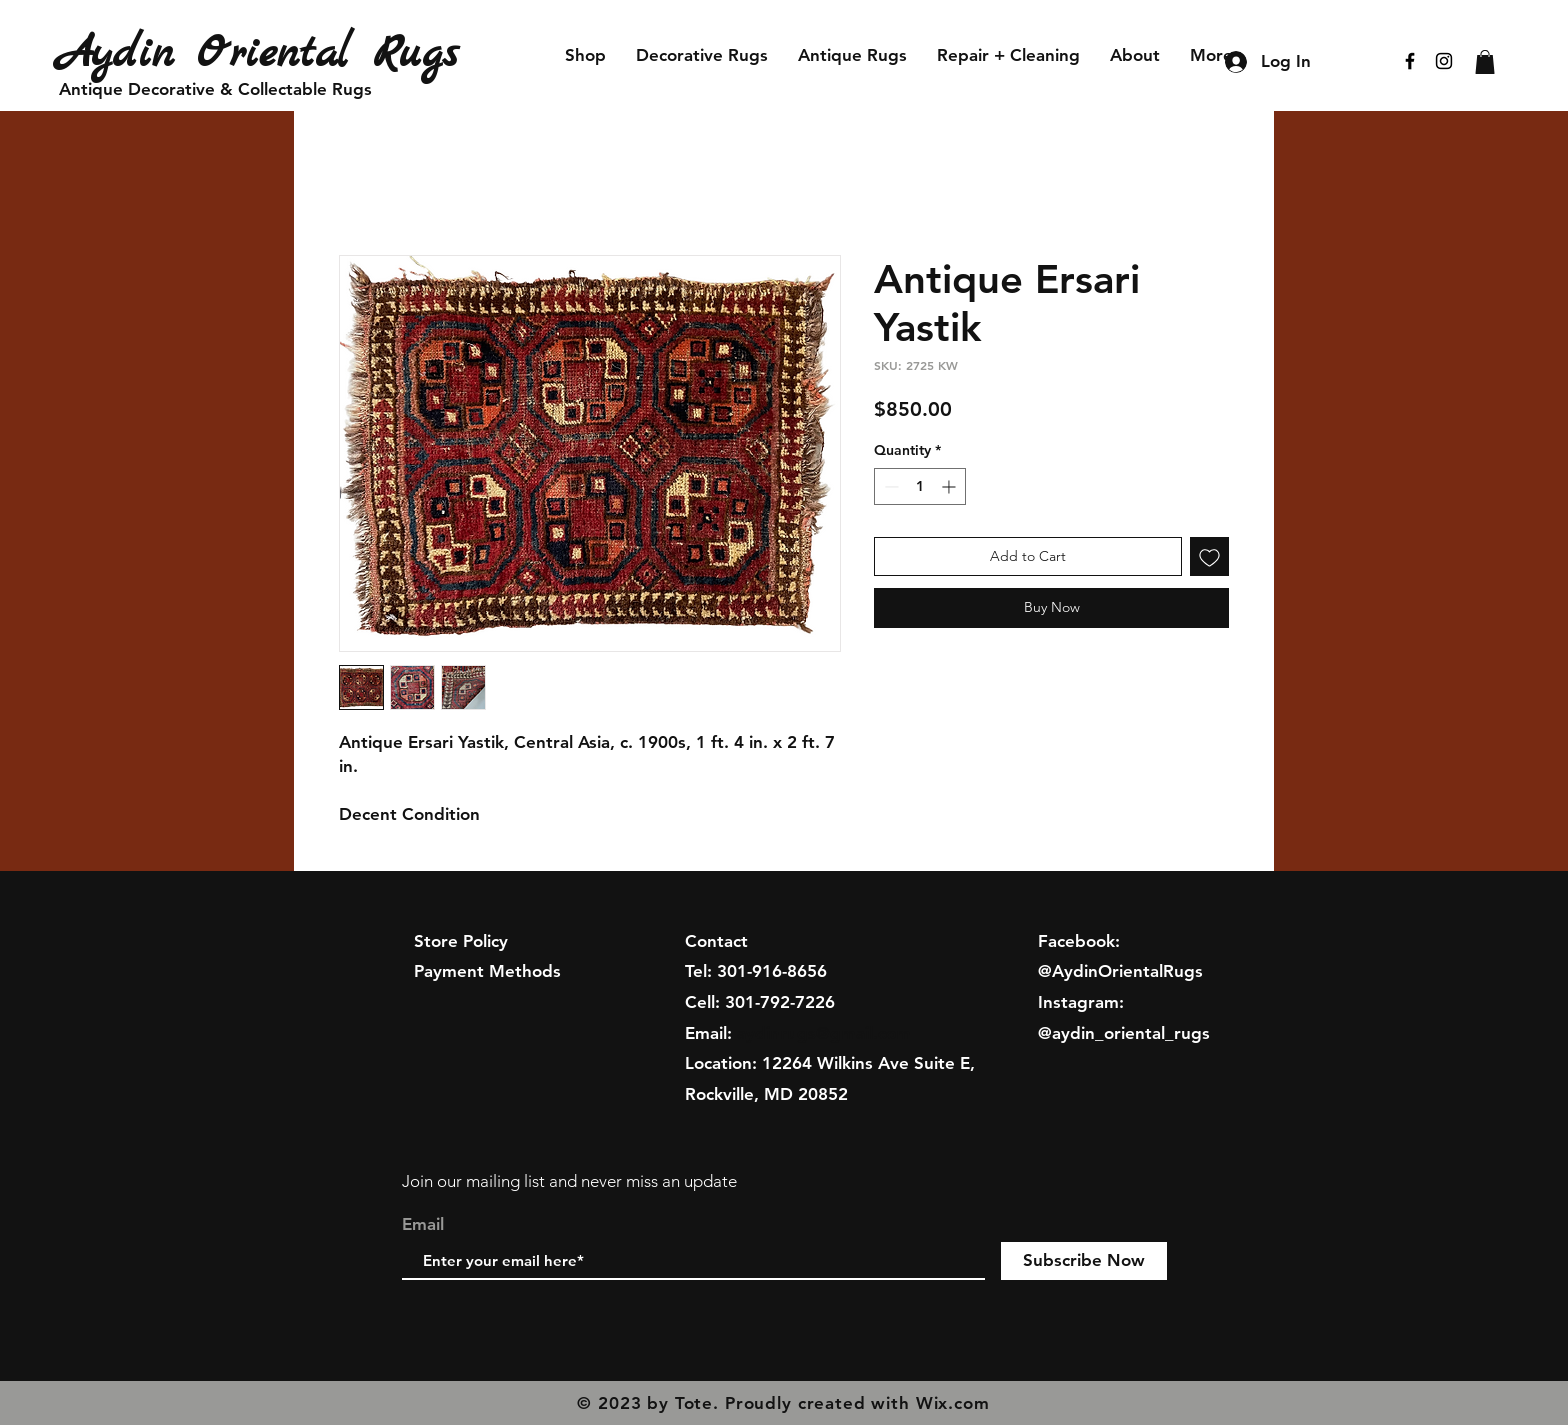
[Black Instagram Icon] (1444, 61)
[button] (1485, 62)
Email (423, 1224)
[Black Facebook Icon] (1410, 61)
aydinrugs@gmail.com (824, 1033)
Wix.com (953, 1403)
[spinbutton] (920, 486)
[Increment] (950, 486)
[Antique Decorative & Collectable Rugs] (215, 90)
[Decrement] (889, 486)
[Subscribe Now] (1084, 1261)
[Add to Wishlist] (1209, 556)
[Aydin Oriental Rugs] (287, 54)
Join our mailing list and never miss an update (569, 1181)
